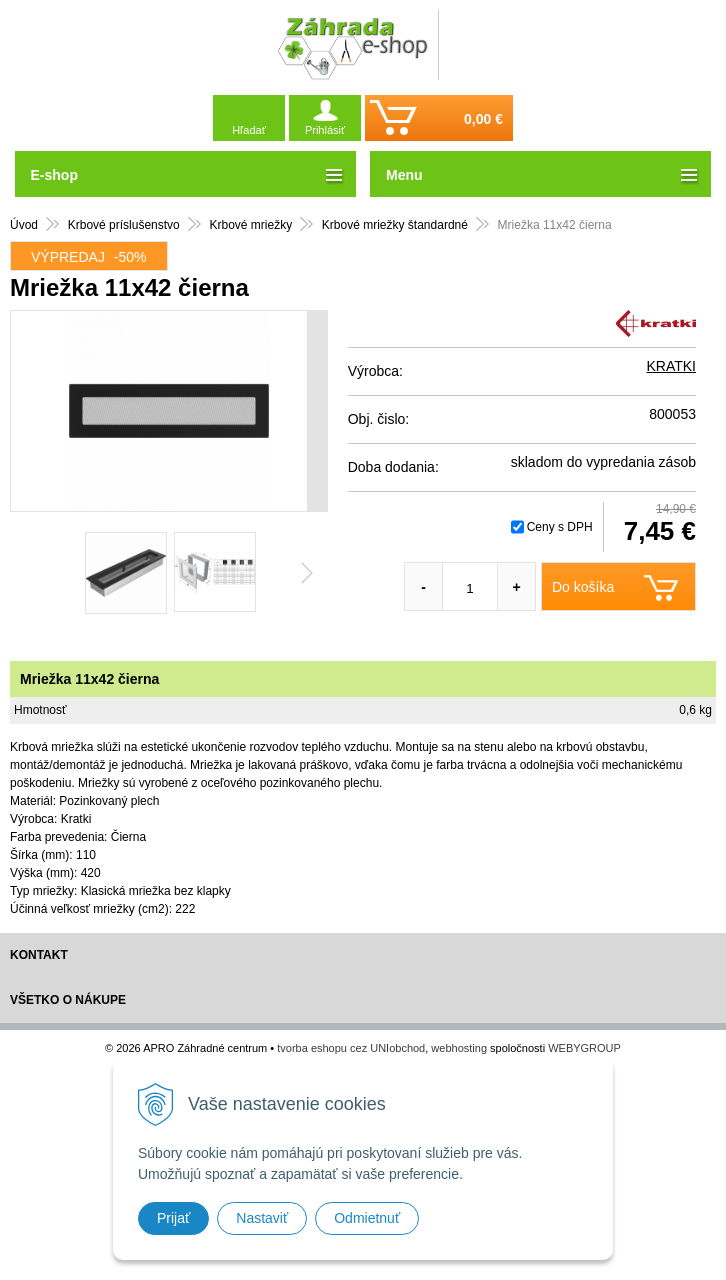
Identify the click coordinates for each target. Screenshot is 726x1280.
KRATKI (671, 366)
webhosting (459, 1048)
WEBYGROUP (584, 1048)
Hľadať (249, 130)
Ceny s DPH (560, 527)
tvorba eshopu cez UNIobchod (351, 1048)
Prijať (173, 1218)
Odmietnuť (367, 1218)
